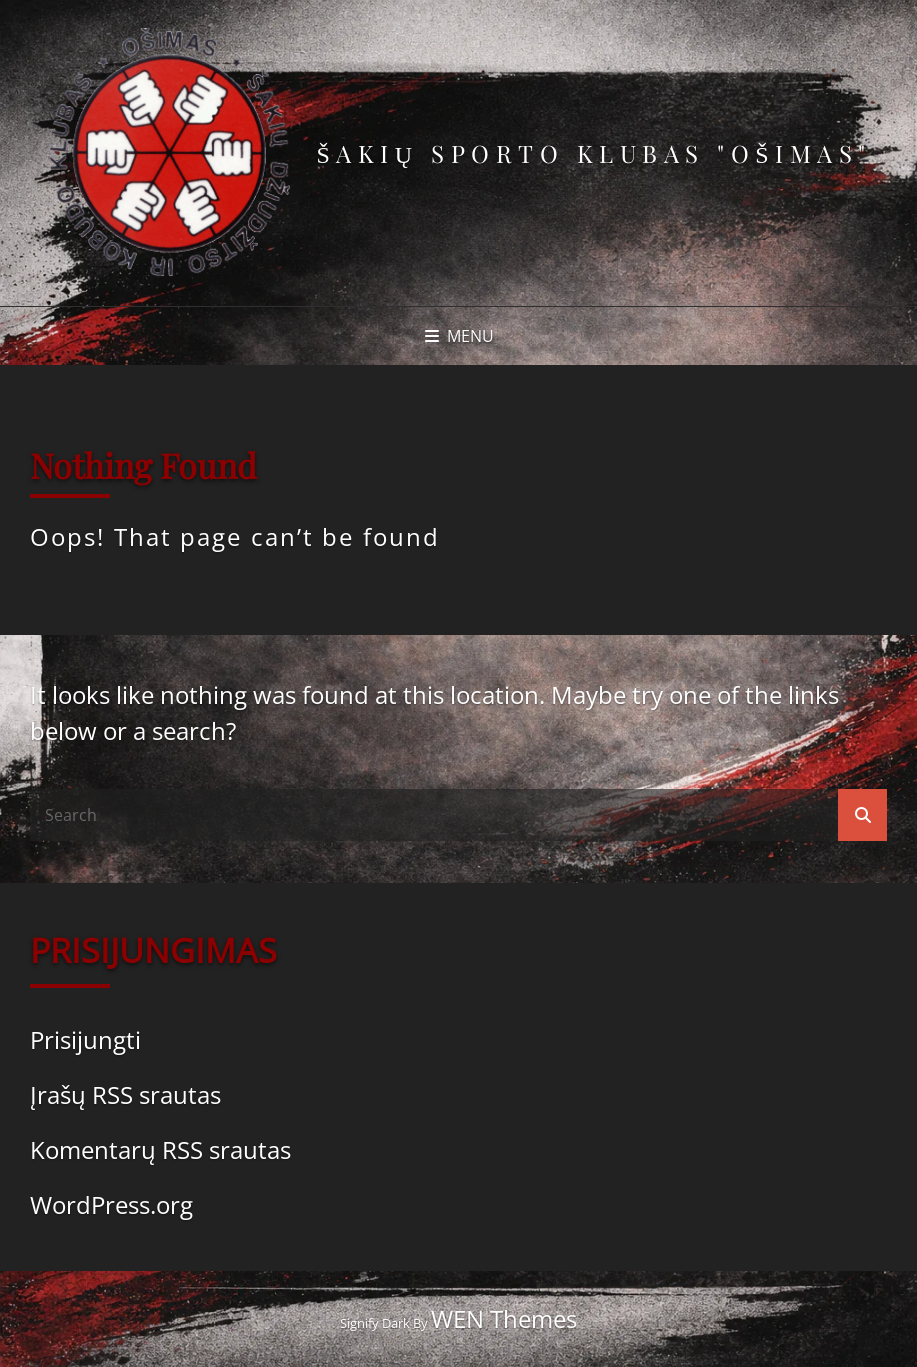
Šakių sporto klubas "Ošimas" (593, 153)
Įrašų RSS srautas (125, 1094)
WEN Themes (504, 1318)
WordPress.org (111, 1204)
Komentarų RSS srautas (160, 1149)
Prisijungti (85, 1039)
